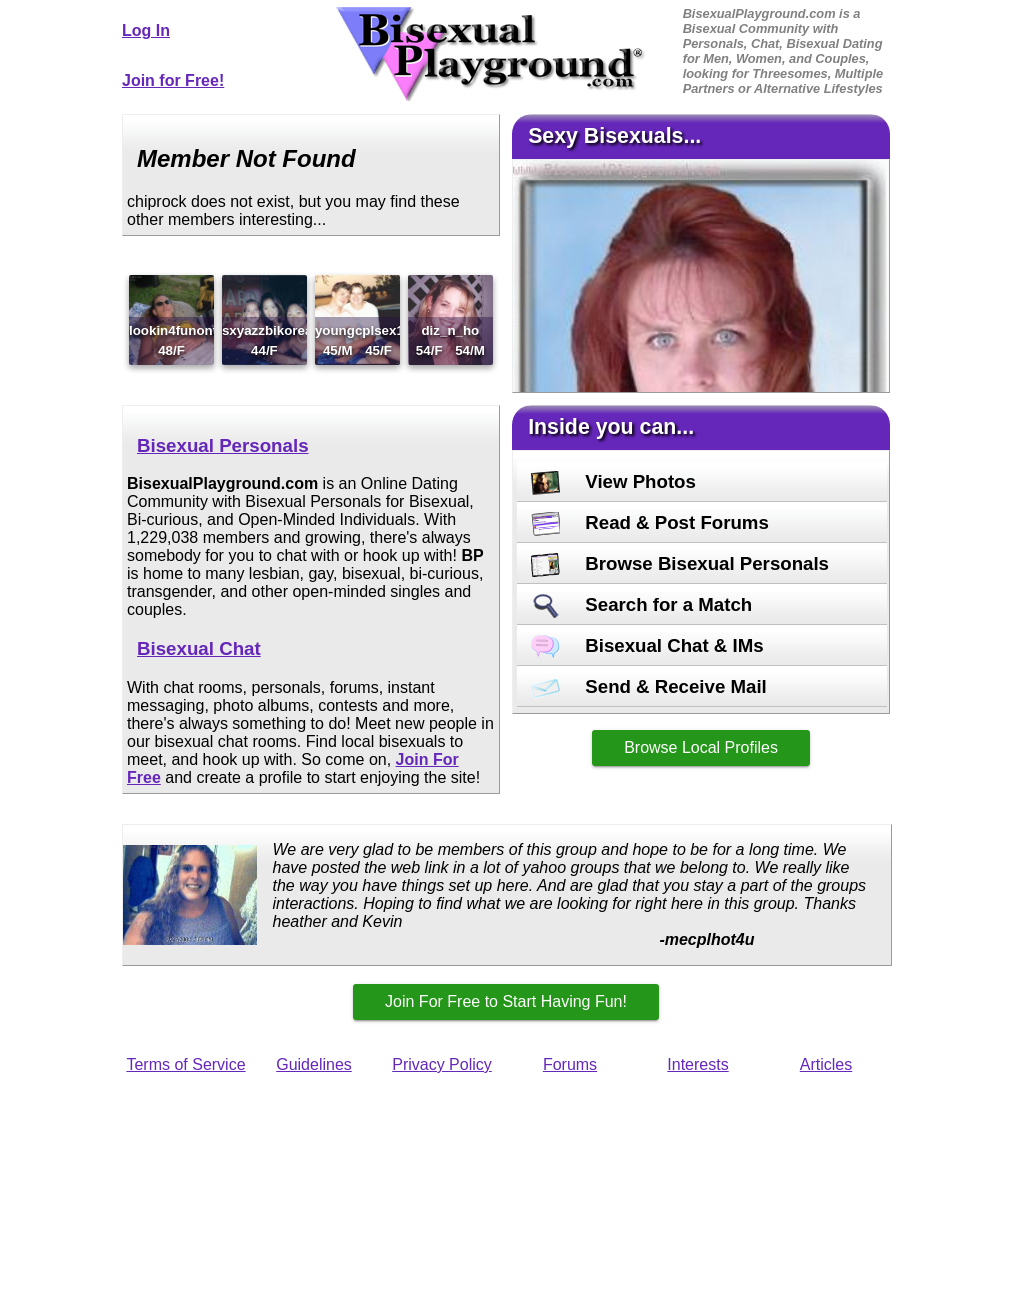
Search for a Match (641, 604)
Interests (697, 1064)
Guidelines (314, 1064)
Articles (826, 1064)
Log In (146, 30)
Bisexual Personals (223, 445)
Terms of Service (185, 1064)
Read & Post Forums (650, 522)
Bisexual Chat (199, 648)
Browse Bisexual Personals (680, 563)
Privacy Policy (442, 1064)
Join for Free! (173, 80)
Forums (570, 1064)
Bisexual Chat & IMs (647, 645)
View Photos (613, 481)
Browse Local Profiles (701, 747)
